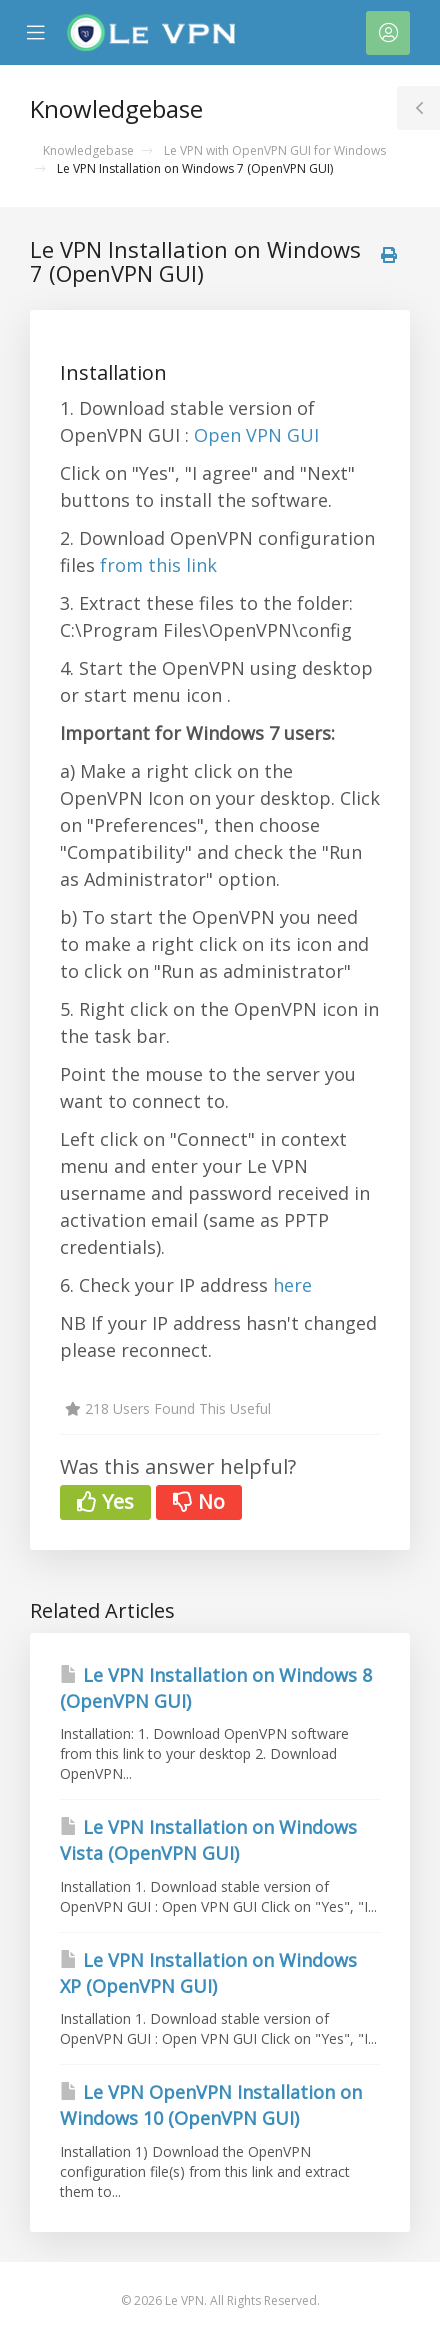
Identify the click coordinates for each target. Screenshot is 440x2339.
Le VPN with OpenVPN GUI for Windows (275, 150)
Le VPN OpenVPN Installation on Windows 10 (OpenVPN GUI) (211, 2105)
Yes (105, 1501)
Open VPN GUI (256, 435)
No (199, 1501)
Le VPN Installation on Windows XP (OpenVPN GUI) (208, 1973)
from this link (158, 565)
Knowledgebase (88, 150)
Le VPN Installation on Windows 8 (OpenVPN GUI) (216, 1688)
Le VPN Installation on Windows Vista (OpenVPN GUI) (208, 1840)
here (292, 1285)
